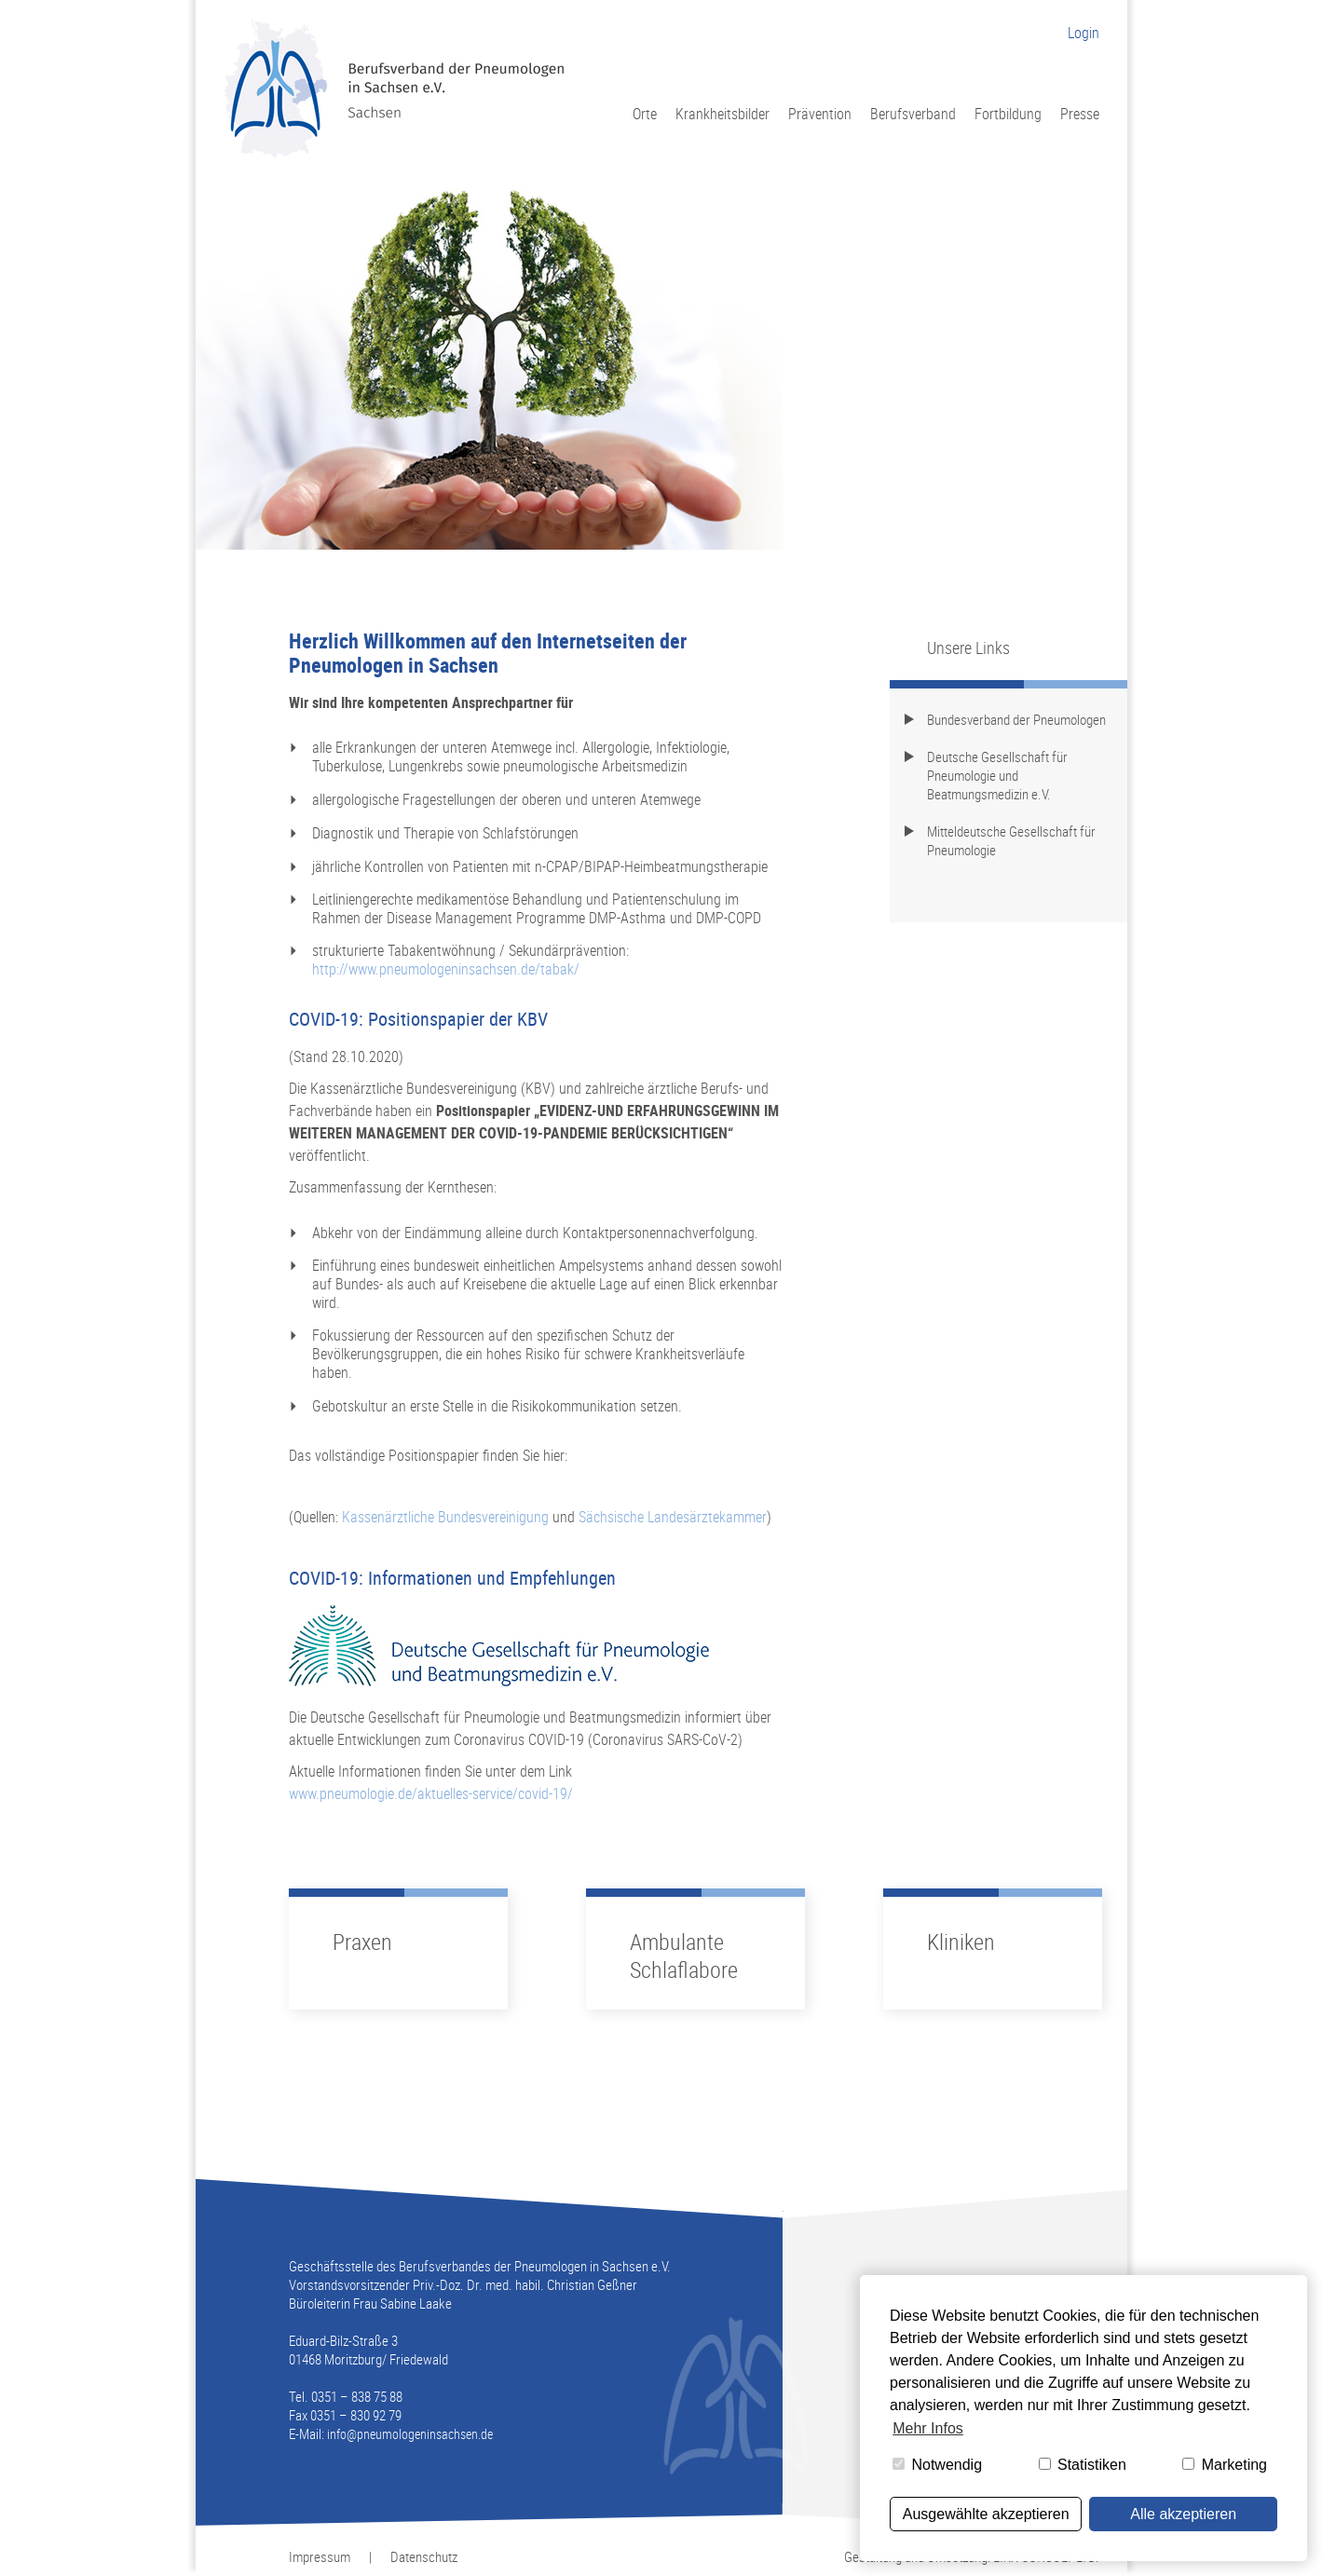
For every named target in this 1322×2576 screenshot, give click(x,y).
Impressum (319, 2556)
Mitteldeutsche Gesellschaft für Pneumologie (1011, 840)
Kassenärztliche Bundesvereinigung (445, 1516)
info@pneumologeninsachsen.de (410, 2434)
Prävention (820, 112)
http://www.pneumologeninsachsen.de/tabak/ (445, 969)
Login (1083, 32)
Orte (645, 112)
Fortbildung (1008, 112)
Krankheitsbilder (722, 112)
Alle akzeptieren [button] (1183, 2514)
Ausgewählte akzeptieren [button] (986, 2514)
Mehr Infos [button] (928, 2428)
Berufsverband (913, 112)
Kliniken (961, 1941)
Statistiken (1082, 2465)
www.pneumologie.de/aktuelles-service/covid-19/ (431, 1793)
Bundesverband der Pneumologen (1016, 719)
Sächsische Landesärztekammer (673, 1516)
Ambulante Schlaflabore (684, 1955)
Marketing (1224, 2465)
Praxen (362, 1941)
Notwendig (937, 2465)
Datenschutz (423, 2556)
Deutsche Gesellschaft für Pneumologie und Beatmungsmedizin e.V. (997, 775)
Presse (1079, 112)
